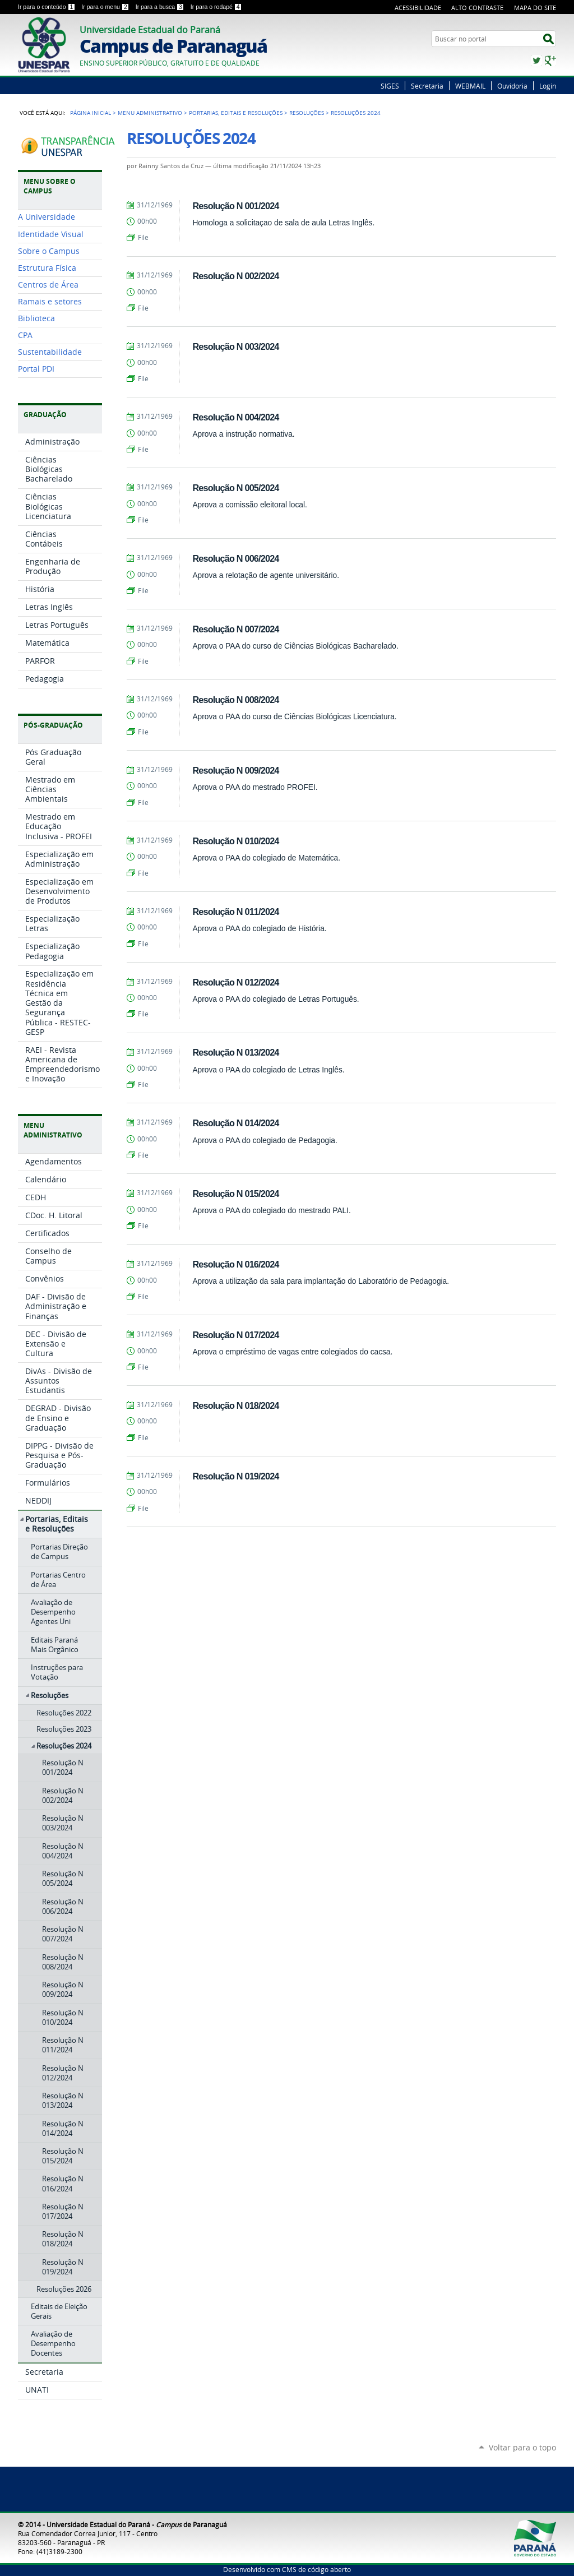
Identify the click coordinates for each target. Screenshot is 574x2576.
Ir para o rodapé (216, 6)
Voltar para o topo (522, 2447)
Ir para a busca (161, 6)
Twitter (536, 60)
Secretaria (427, 85)
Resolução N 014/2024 (235, 1123)
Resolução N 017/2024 (235, 1335)
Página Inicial (90, 113)
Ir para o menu (106, 6)
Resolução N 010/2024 (235, 841)
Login (547, 85)
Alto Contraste (477, 7)
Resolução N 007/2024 (235, 629)
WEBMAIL (470, 85)
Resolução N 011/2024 (235, 912)
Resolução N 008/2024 (235, 700)
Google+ (550, 60)
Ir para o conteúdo (47, 6)
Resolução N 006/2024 (235, 558)
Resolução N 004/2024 (235, 417)
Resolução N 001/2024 (235, 206)
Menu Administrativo (150, 113)
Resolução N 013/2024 (235, 1052)
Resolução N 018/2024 (235, 1405)
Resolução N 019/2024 (235, 1476)
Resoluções (306, 113)
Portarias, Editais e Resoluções (236, 113)
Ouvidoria (512, 85)
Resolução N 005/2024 (235, 488)
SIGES (390, 85)
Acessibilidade (418, 7)
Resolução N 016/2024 (235, 1264)
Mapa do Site (535, 7)
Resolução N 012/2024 (235, 982)
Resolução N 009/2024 (235, 770)
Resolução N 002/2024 (235, 276)
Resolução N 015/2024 (235, 1193)
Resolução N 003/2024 (235, 346)
